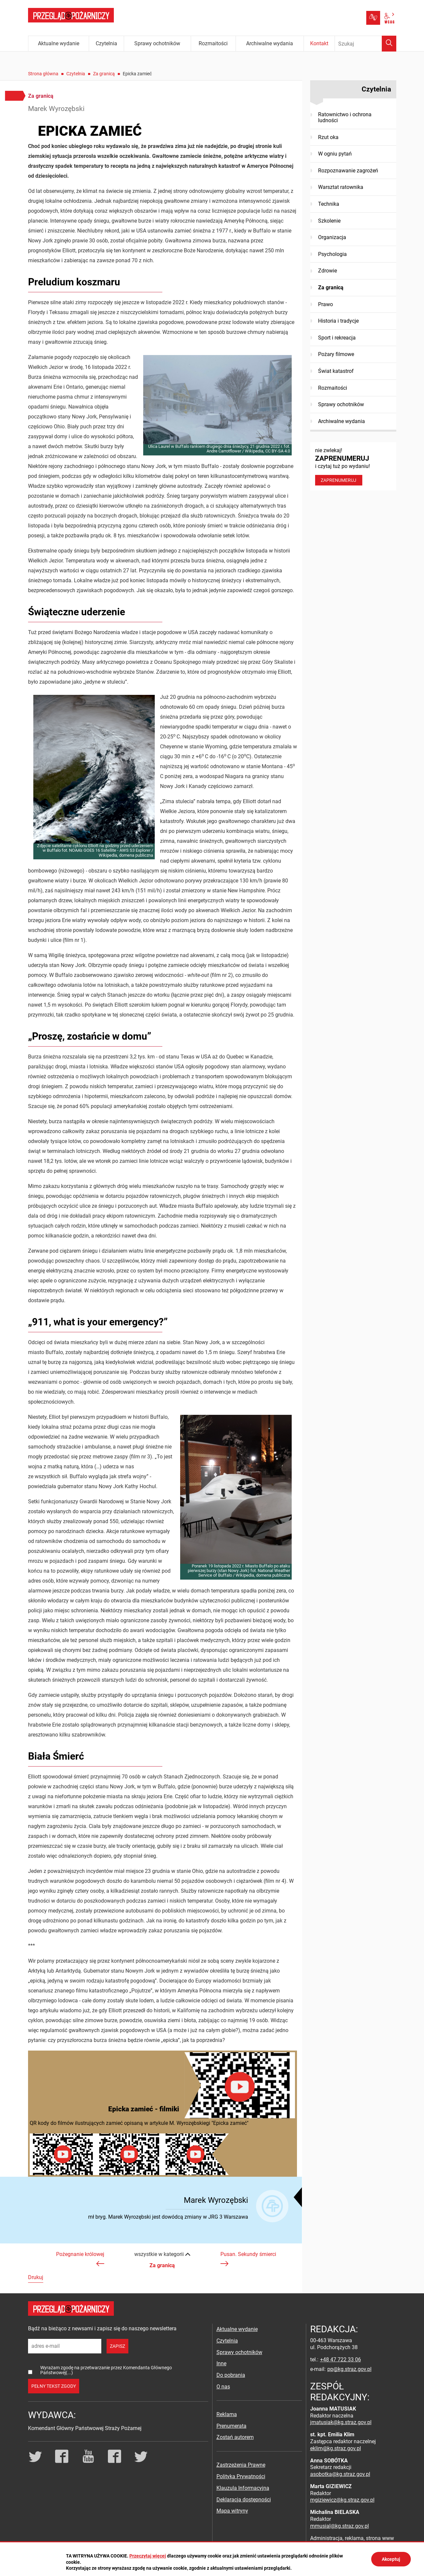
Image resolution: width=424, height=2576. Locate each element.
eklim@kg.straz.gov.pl (335, 2448)
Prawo (325, 304)
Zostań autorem (235, 2437)
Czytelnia (75, 73)
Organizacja (332, 237)
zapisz (117, 2346)
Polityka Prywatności (240, 2476)
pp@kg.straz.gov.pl (349, 2369)
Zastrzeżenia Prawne (240, 2465)
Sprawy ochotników (341, 404)
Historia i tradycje (338, 321)
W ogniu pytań (335, 154)
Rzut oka (328, 137)
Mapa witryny (232, 2511)
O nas (223, 2386)
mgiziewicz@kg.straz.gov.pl (342, 2500)
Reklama (226, 2414)
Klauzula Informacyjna (242, 2488)
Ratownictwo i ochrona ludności (345, 117)
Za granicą (104, 73)
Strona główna (43, 73)
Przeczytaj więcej (147, 2555)
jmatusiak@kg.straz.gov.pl (341, 2422)
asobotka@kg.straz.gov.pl (340, 2474)
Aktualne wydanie (237, 2329)
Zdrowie (327, 271)
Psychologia (332, 254)
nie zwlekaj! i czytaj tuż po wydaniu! (353, 466)
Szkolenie (329, 221)
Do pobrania (230, 2375)
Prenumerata (231, 2426)
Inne (221, 2363)
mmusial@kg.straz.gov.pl (339, 2526)
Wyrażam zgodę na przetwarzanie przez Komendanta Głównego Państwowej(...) (106, 2370)
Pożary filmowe (336, 354)
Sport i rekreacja (337, 338)
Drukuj (35, 2277)
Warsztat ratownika (340, 187)
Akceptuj (391, 2559)
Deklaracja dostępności (243, 2499)
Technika (328, 204)
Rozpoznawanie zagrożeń (348, 170)
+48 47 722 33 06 (340, 2359)
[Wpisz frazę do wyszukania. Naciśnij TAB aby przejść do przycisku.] (365, 44)
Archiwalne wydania (341, 421)
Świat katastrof (336, 371)
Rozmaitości (332, 388)
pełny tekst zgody (53, 2386)
